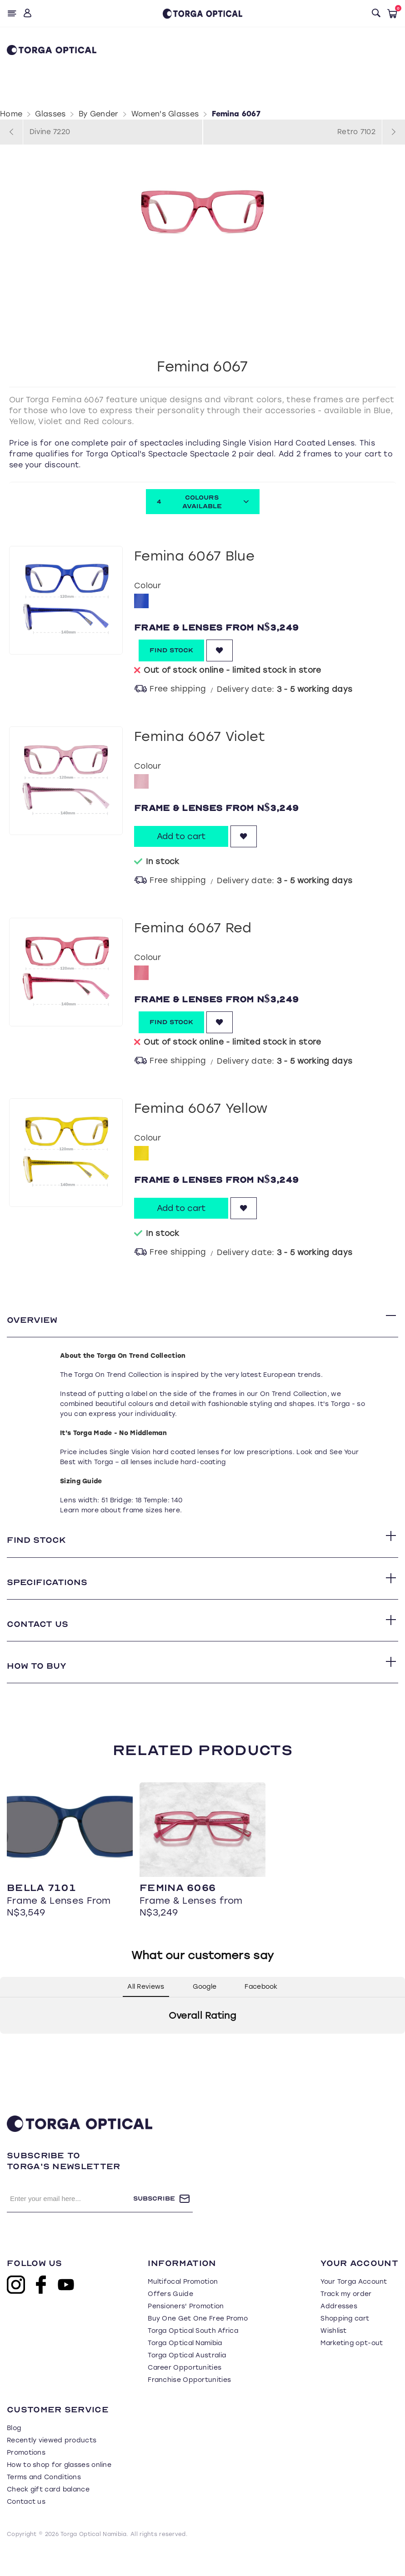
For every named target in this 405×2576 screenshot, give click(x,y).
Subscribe (154, 2221)
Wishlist (333, 2353)
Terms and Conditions (44, 2499)
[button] (7, 2065)
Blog (14, 2450)
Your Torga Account (353, 2304)
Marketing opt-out (351, 2365)
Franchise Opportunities (189, 2402)
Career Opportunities (184, 2390)
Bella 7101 (41, 1910)
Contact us (26, 2524)
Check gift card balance (48, 2512)
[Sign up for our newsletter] (70, 2221)
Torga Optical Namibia (185, 2365)
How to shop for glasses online (59, 2487)
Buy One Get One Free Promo (198, 2341)
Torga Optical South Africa (193, 2353)
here (172, 1515)
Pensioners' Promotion (186, 2328)
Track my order (345, 2316)
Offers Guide (170, 2316)
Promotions (26, 2475)
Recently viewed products (51, 2462)
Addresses (338, 2328)
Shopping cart (344, 2341)
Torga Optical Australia (187, 2377)
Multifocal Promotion (183, 2304)
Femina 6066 (177, 1910)
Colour (147, 585)
